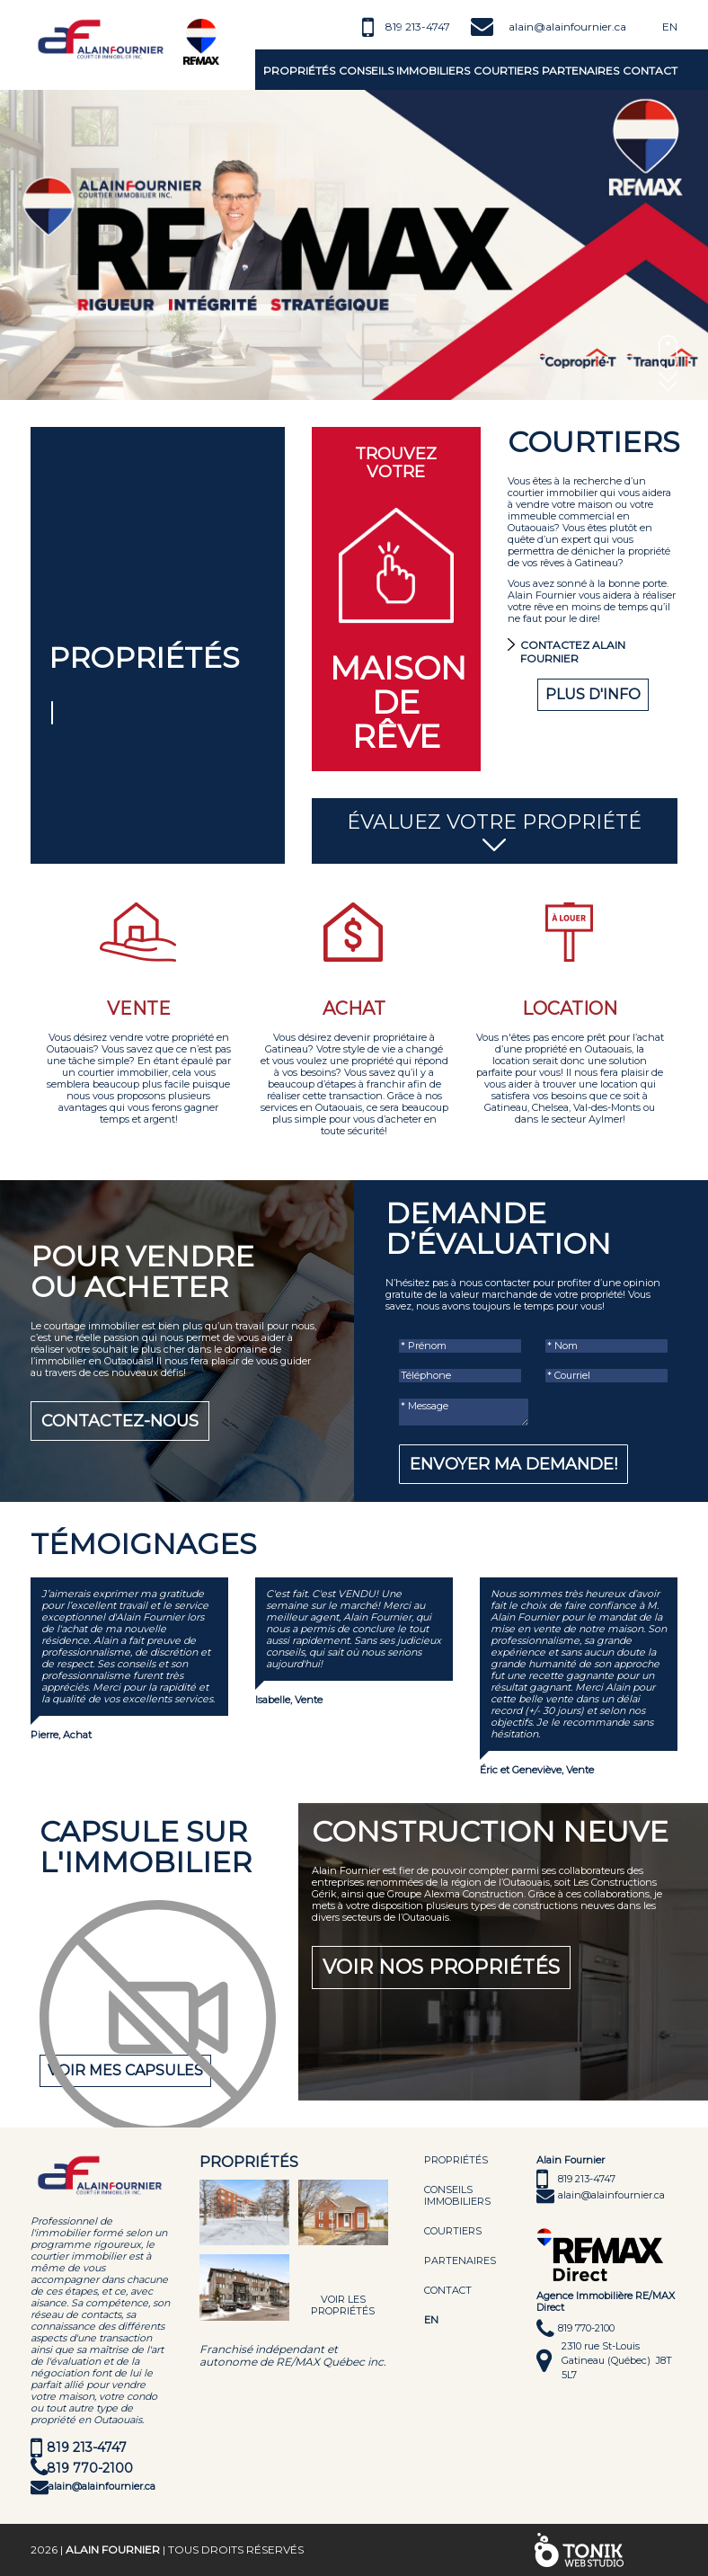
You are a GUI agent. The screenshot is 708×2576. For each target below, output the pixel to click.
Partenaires (580, 70)
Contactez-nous (120, 1421)
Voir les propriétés (343, 2305)
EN (431, 2320)
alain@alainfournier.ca (567, 26)
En (669, 26)
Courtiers (505, 70)
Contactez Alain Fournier (572, 651)
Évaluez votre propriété (495, 832)
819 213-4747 (417, 26)
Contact (650, 70)
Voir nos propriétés (441, 1967)
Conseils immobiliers (404, 70)
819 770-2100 (90, 2468)
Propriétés (299, 70)
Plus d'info (593, 694)
